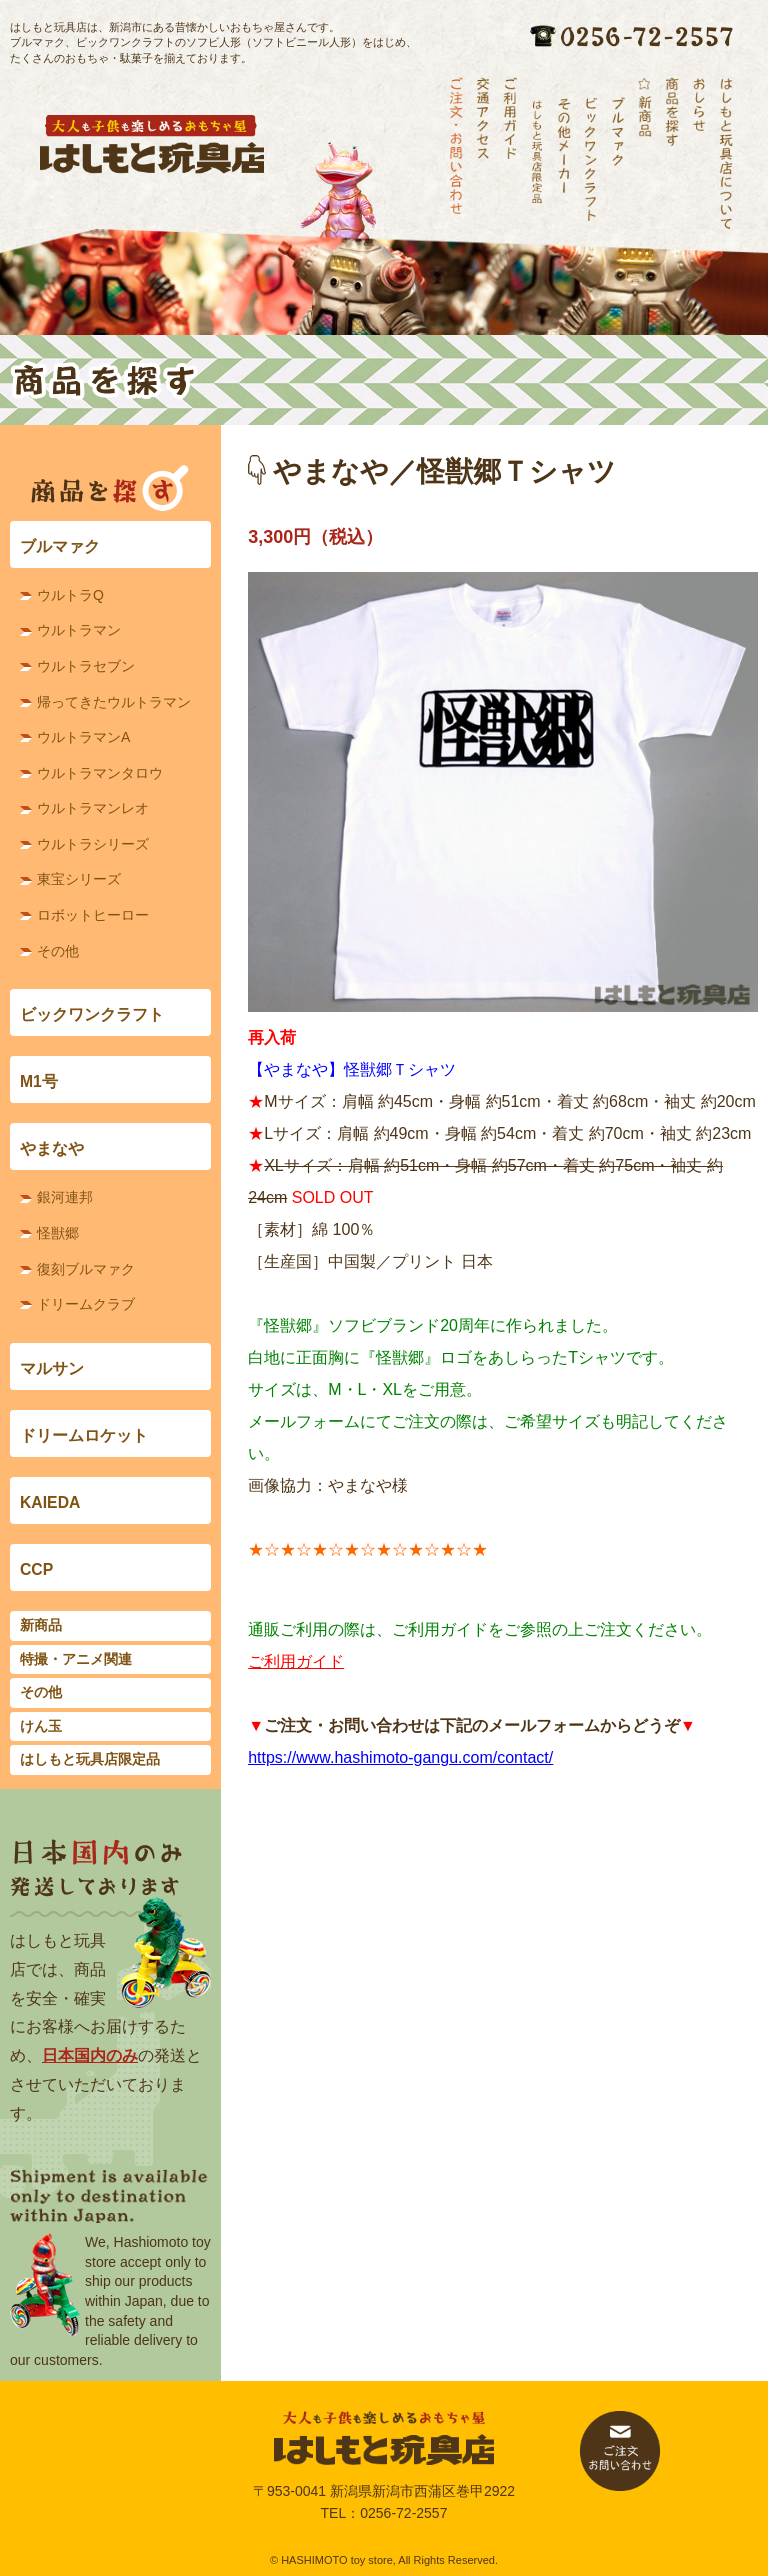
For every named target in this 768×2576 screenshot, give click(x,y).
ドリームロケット (84, 1435)
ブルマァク (60, 546)
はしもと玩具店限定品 (90, 1759)
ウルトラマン (79, 630)
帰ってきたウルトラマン (114, 702)
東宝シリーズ (79, 879)
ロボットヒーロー (93, 915)
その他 (58, 951)
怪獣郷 (58, 1233)
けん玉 (41, 1726)
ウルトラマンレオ (93, 808)
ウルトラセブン (86, 666)
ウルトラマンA (83, 737)
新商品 (41, 1625)
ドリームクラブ (86, 1304)
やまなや (52, 1148)
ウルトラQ (70, 595)
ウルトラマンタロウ (100, 773)
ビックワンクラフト (92, 1014)
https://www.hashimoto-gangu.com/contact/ (400, 1757)
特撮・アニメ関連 (76, 1659)
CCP (36, 1569)
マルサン (52, 1368)
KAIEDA (50, 1502)
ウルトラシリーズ (93, 844)
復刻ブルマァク (86, 1269)
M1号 (39, 1081)
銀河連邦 (65, 1197)
